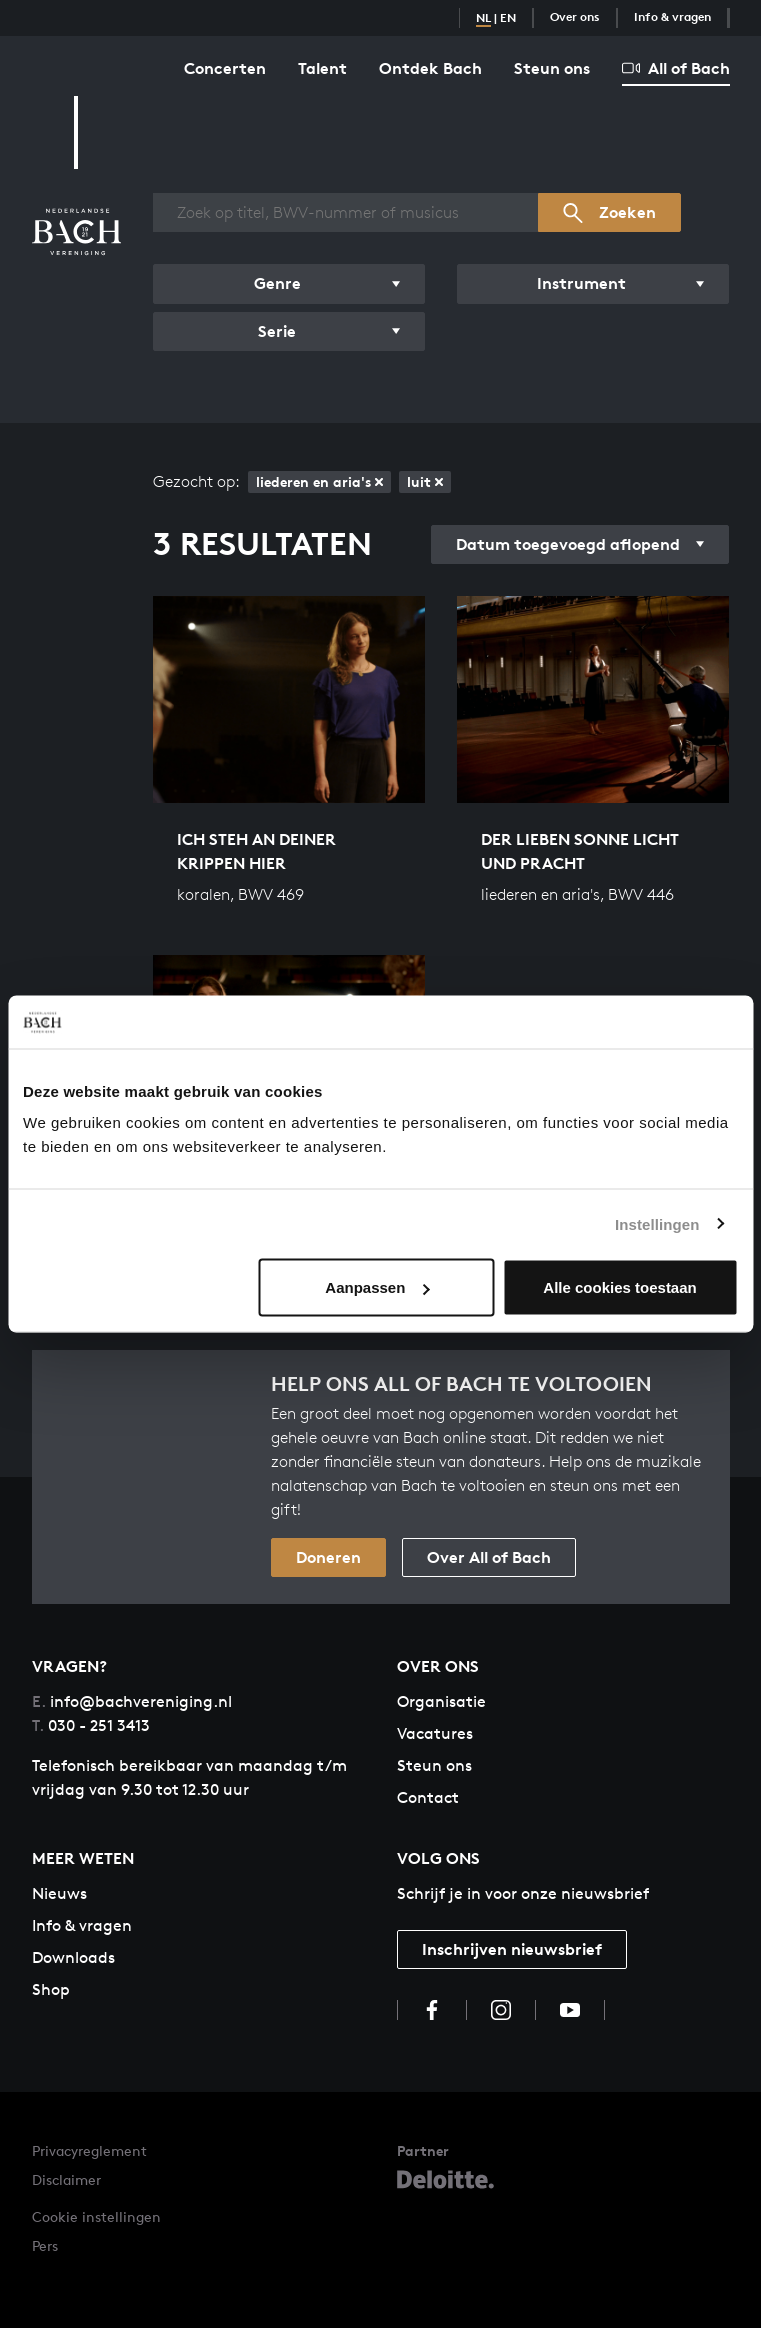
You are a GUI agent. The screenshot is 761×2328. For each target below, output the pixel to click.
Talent (322, 68)
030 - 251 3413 (91, 1725)
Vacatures (435, 1733)
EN (508, 17)
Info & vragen (672, 16)
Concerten (225, 68)
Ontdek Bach (430, 68)
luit (425, 481)
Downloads (73, 1957)
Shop (51, 1989)
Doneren (328, 1557)
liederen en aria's (319, 481)
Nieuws (59, 1893)
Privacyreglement (89, 2150)
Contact (428, 1797)
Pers (45, 2245)
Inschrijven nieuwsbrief (512, 1949)
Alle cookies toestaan (619, 1287)
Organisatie (441, 1701)
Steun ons (552, 68)
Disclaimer (66, 2179)
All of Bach (676, 68)
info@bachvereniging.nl (132, 1701)
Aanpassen (377, 1287)
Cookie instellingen (96, 2216)
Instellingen (657, 1223)
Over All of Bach (489, 1557)
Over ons (575, 16)
